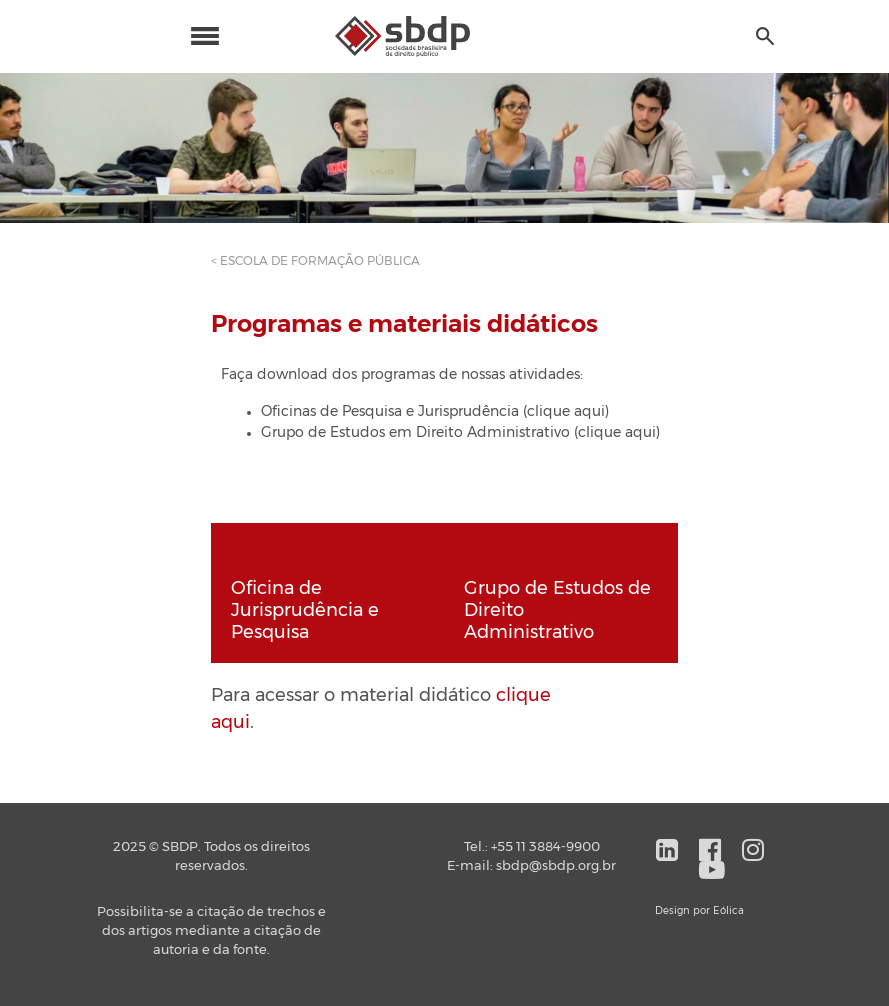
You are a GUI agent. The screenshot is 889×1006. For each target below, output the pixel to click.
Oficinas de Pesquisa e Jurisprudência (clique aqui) (435, 412)
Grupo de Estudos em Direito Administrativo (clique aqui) (460, 433)
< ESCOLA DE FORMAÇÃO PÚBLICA (315, 261)
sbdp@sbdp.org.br (556, 866)
